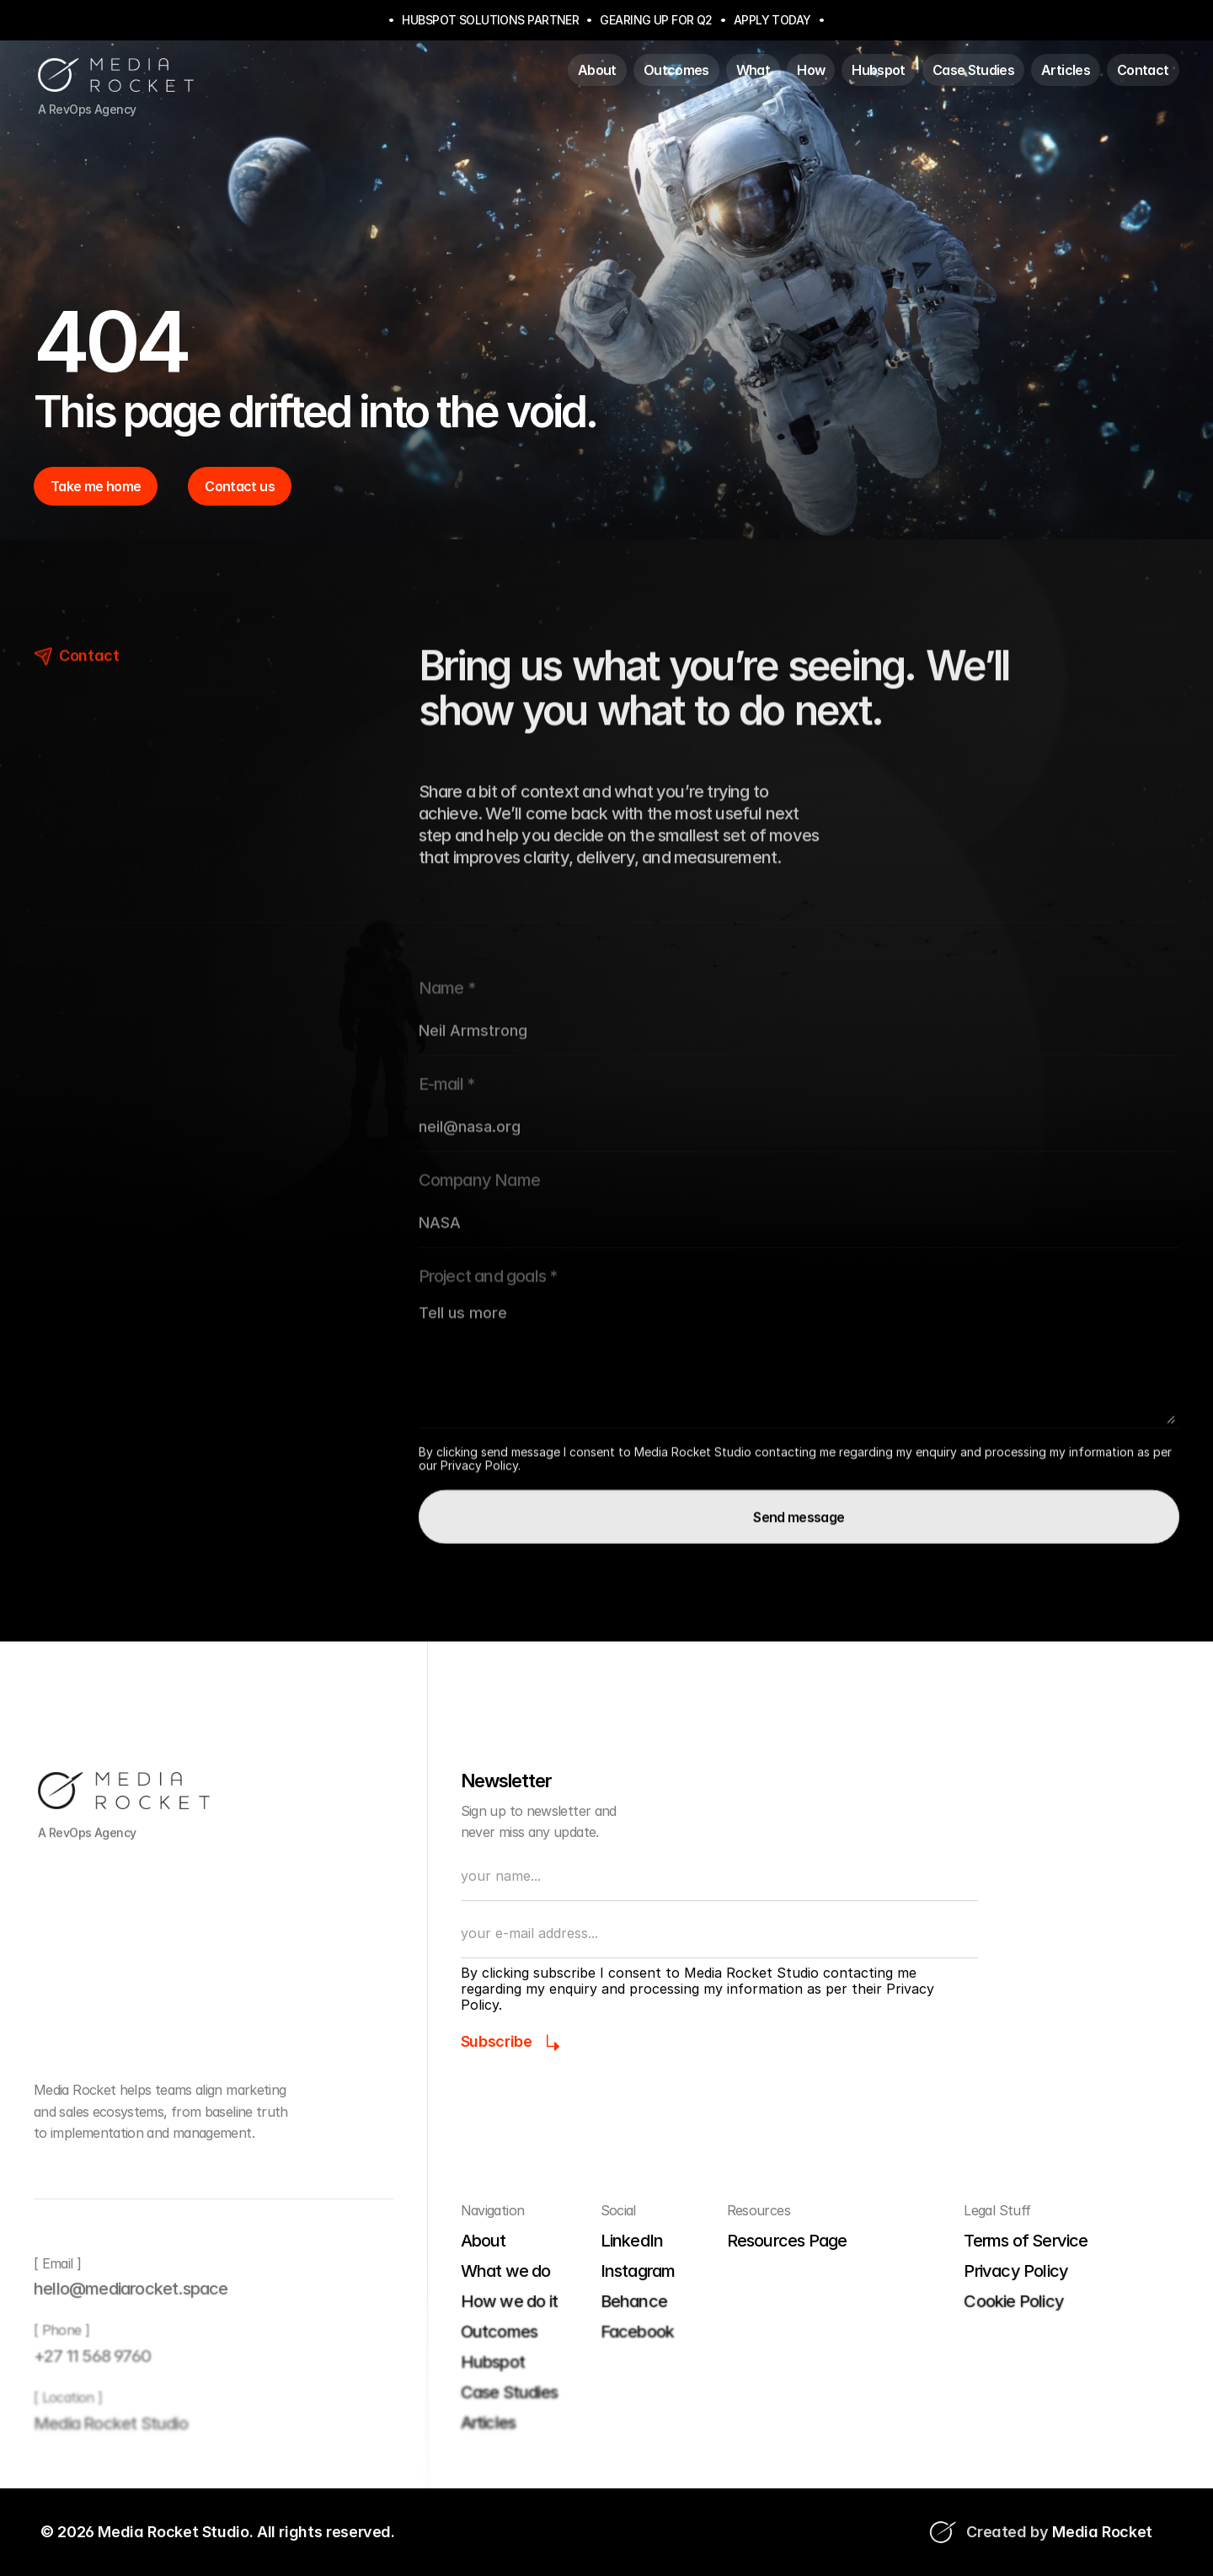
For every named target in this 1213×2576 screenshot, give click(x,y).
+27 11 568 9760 (92, 2356)
